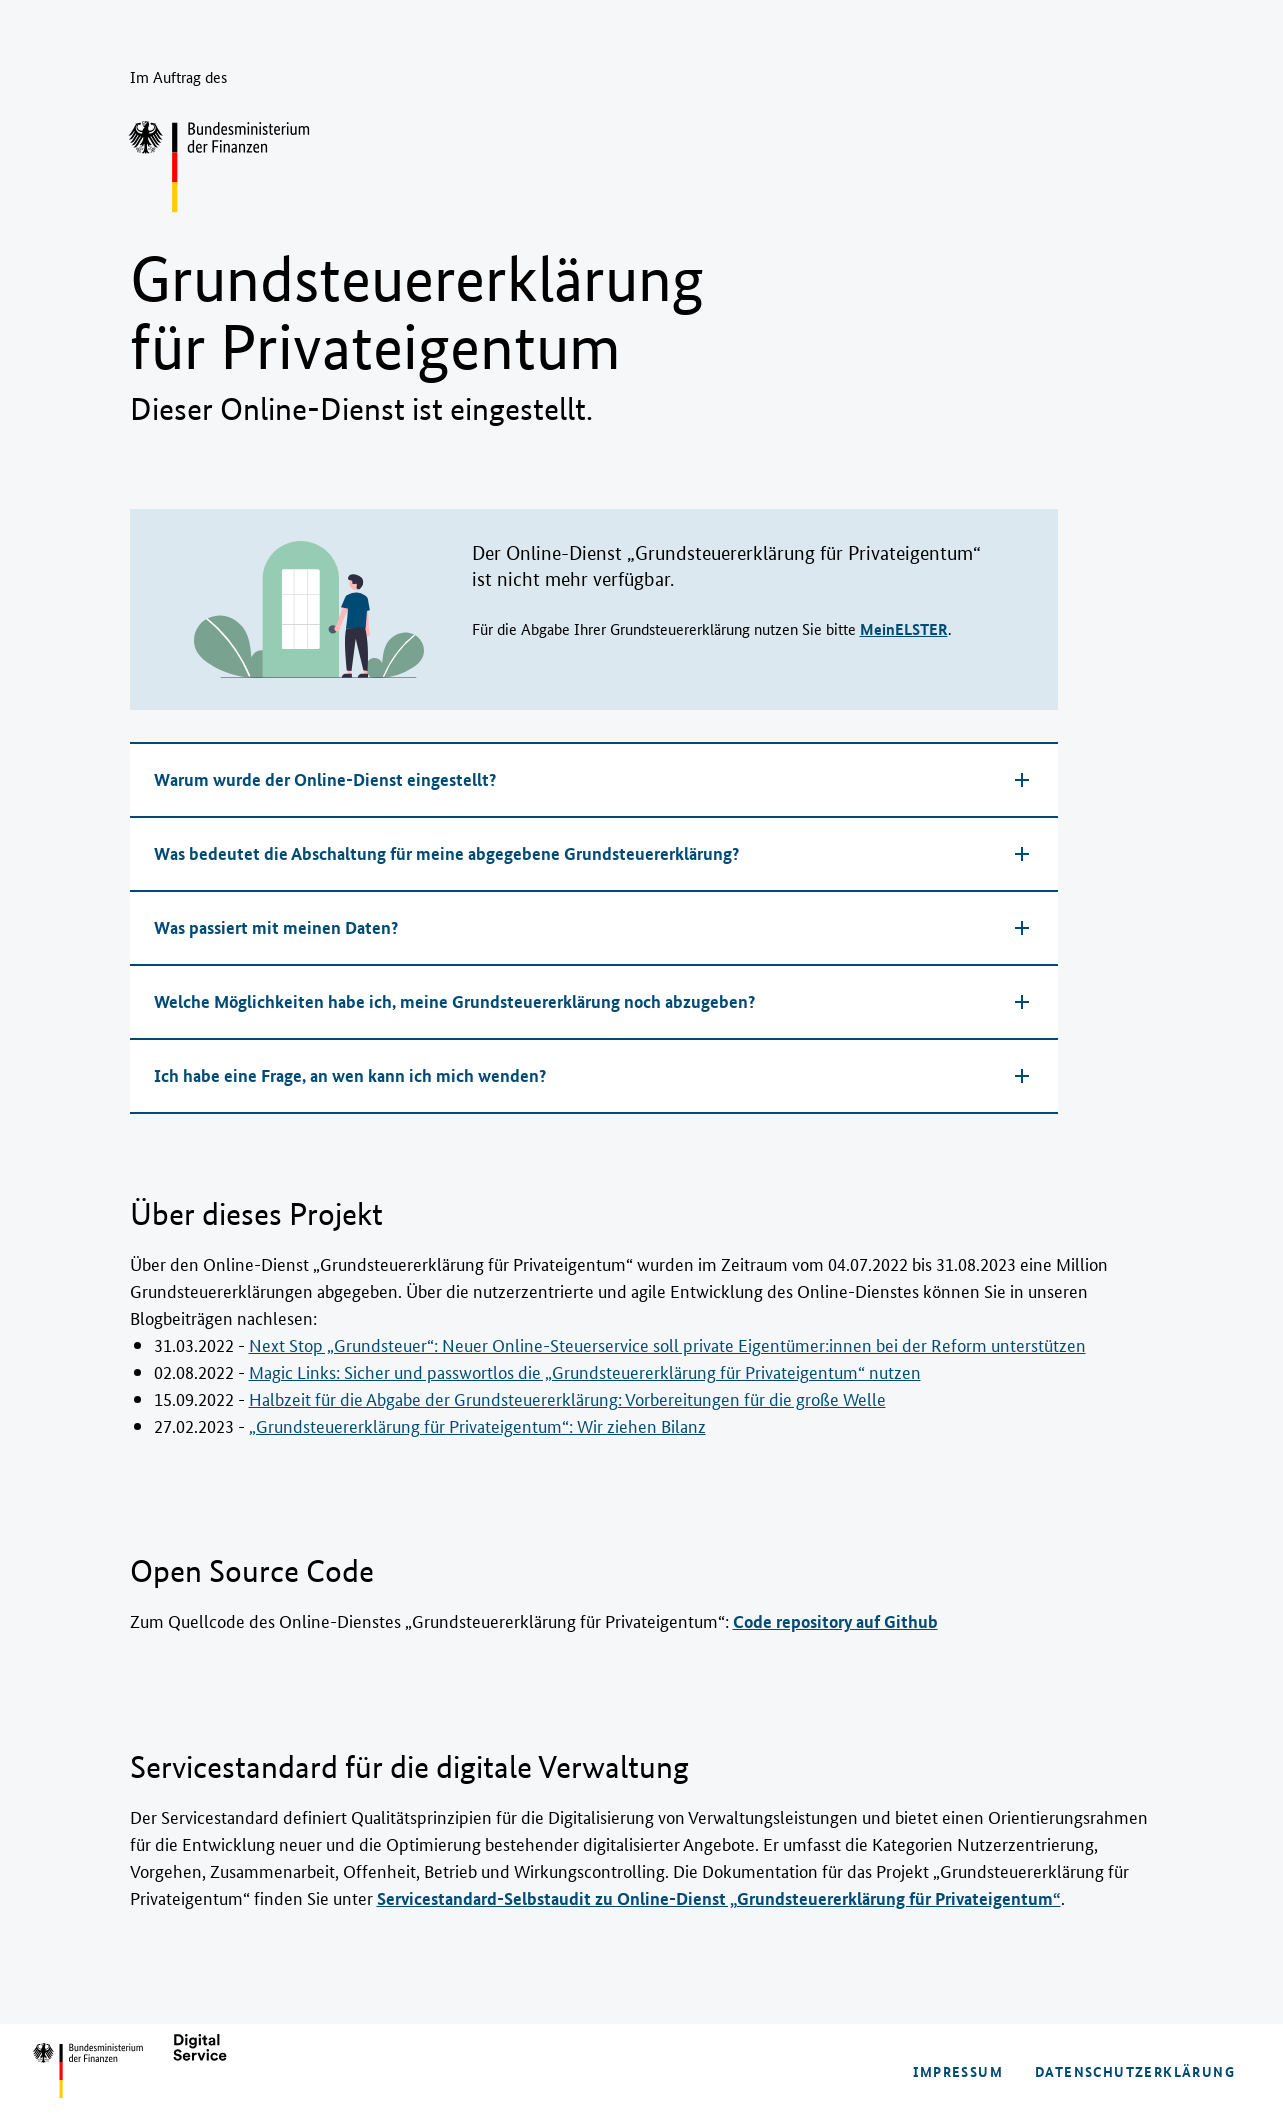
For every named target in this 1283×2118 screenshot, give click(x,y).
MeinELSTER (904, 629)
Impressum (958, 2071)
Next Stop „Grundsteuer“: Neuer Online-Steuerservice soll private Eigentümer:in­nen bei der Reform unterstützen (667, 1344)
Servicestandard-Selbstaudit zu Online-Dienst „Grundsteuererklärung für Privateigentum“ (719, 1898)
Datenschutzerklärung (1135, 2071)
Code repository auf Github (835, 1621)
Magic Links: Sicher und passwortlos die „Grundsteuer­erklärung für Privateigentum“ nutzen (585, 1371)
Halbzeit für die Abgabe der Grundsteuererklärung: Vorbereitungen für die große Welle (567, 1398)
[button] (594, 780)
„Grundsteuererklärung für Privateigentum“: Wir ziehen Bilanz (477, 1425)
